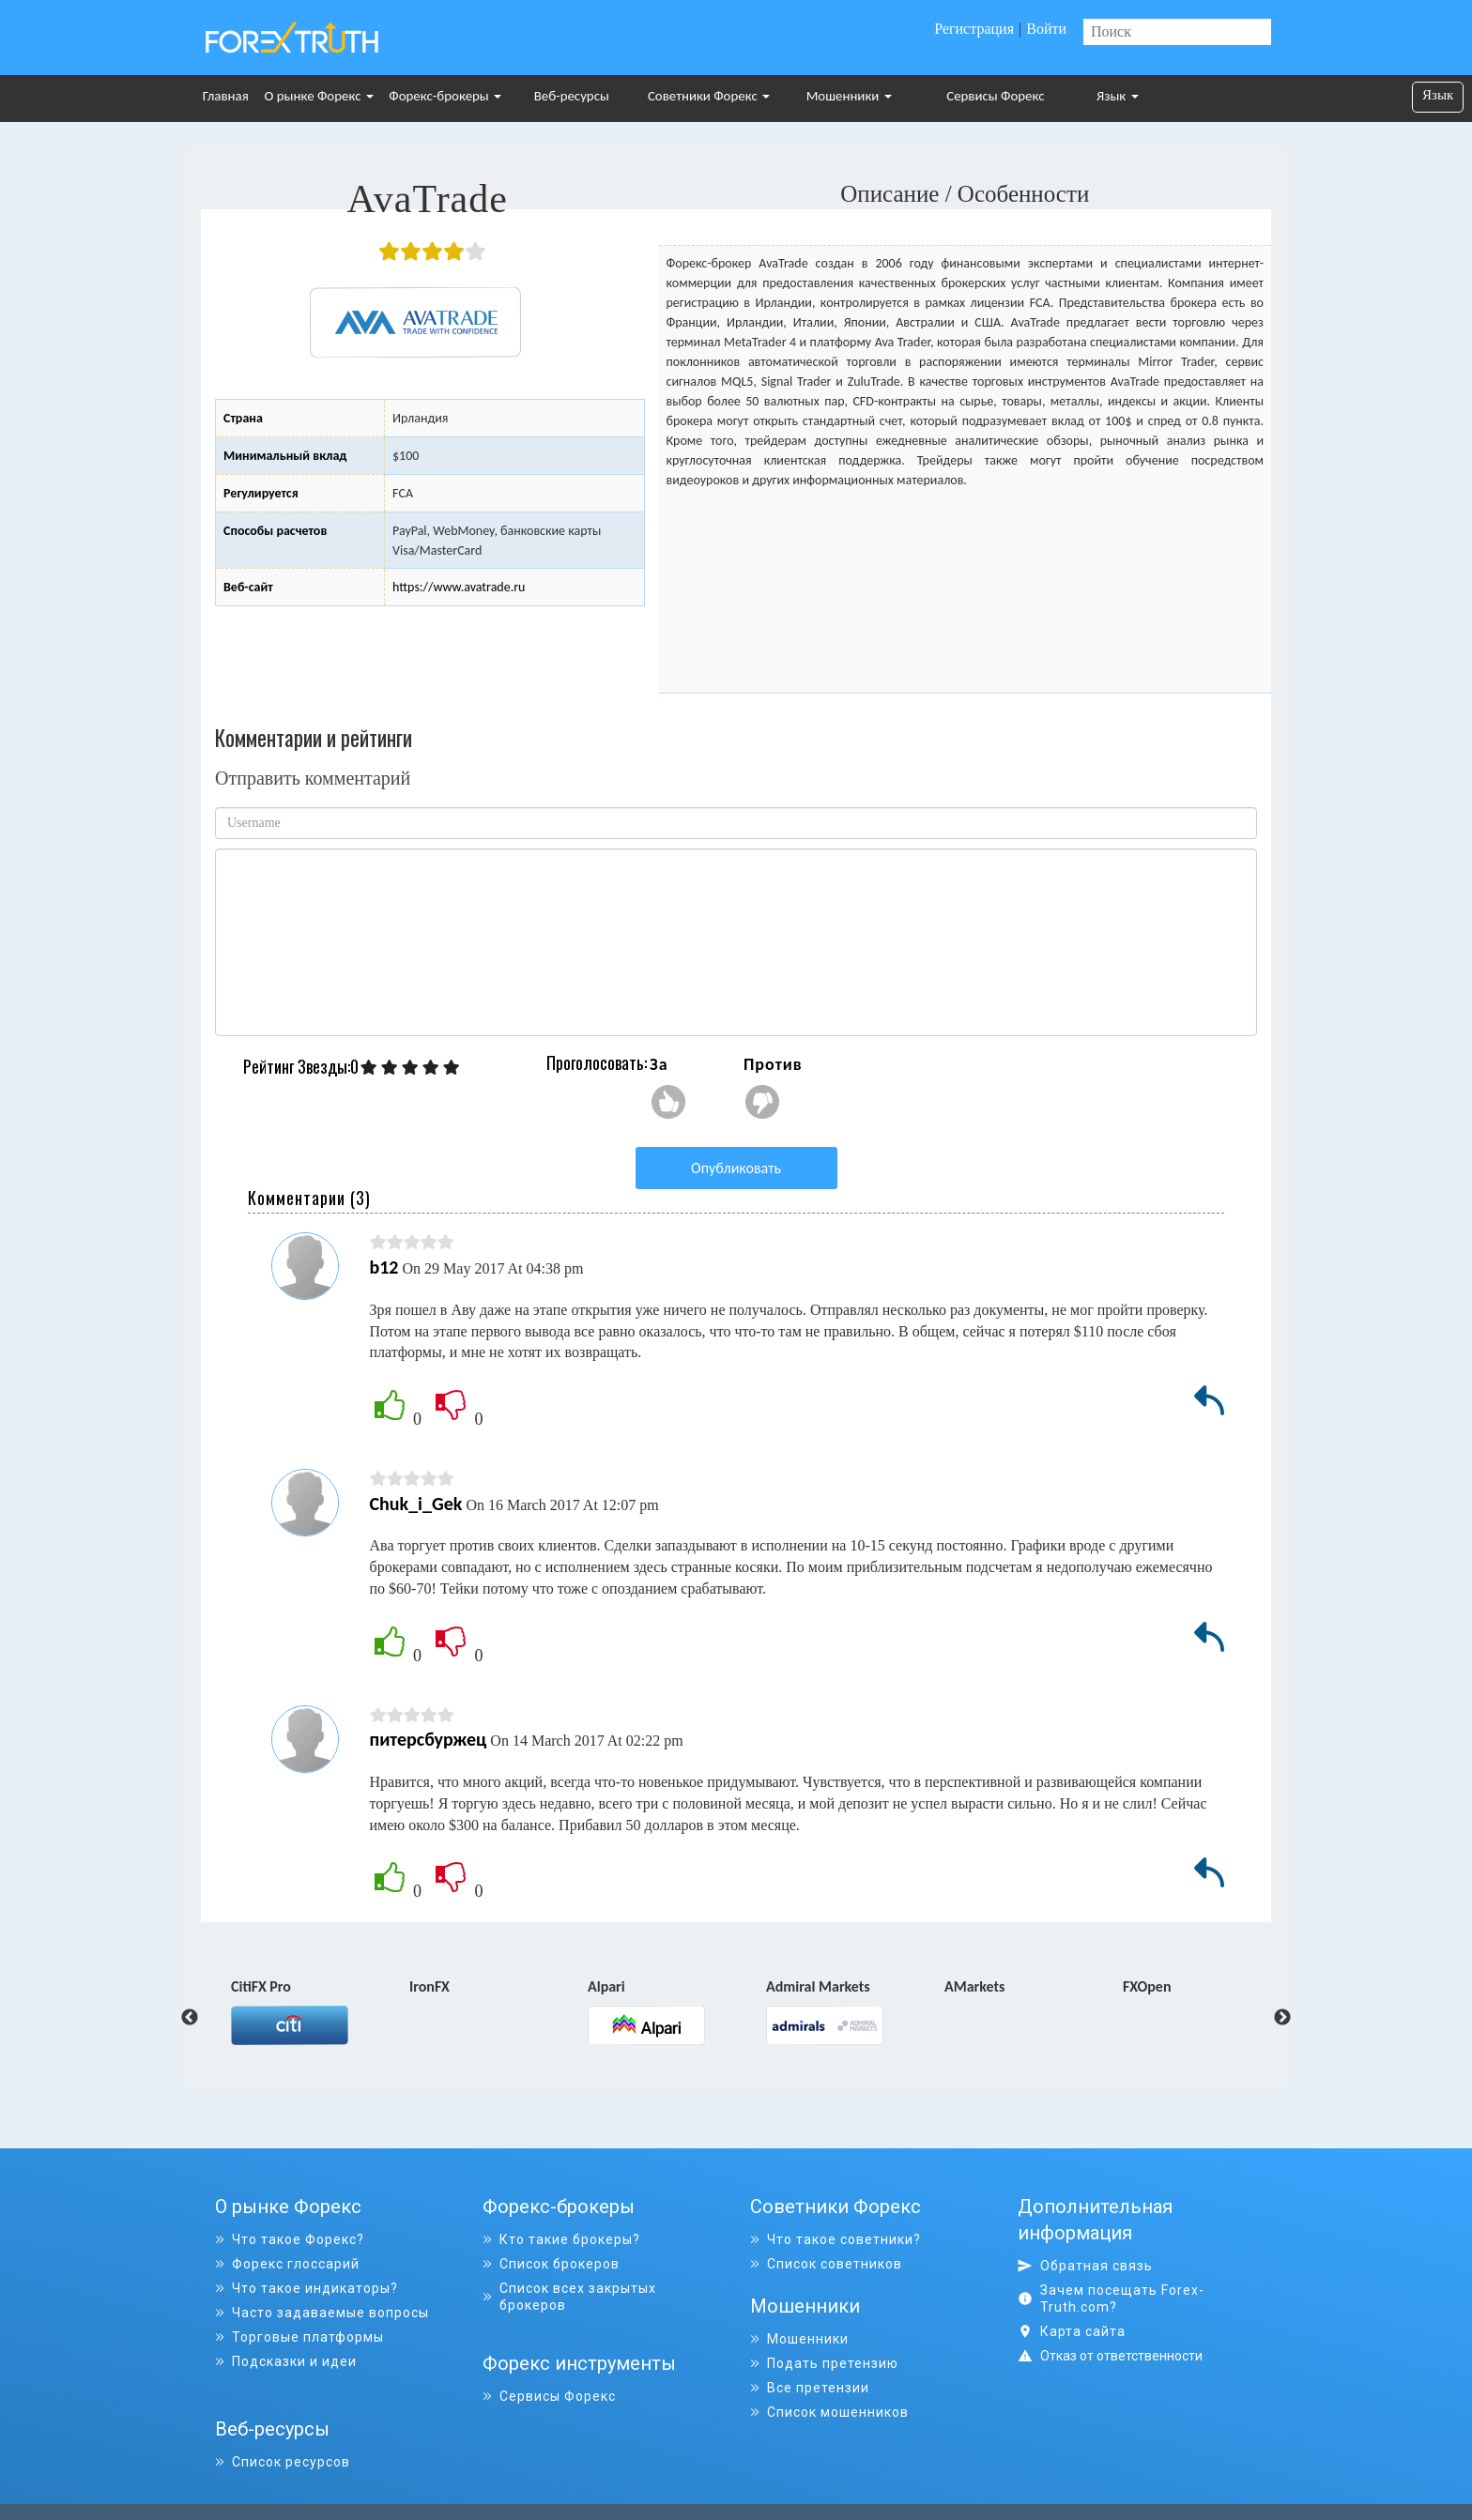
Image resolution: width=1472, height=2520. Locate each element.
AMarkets (974, 1987)
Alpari (606, 1987)
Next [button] (1282, 2017)
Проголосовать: (596, 1062)
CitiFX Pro (261, 1987)
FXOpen (1147, 1987)
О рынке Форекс (319, 95)
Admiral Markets (818, 1987)
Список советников (826, 2263)
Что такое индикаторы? (306, 2288)
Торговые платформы (299, 2336)
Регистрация (974, 29)
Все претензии (809, 2385)
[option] (320, 2011)
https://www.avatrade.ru (458, 587)
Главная (226, 95)
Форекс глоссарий (287, 2263)
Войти (1046, 29)
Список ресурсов (282, 2434)
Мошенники (849, 95)
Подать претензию (824, 2361)
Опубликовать (736, 1168)
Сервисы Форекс (995, 95)
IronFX (429, 1987)
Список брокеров (551, 2263)
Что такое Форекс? (289, 2239)
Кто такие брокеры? (561, 2239)
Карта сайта (1072, 2331)
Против (773, 1064)
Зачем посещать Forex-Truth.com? (1111, 2298)
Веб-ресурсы (571, 95)
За (659, 1064)
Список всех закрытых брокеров (569, 2297)
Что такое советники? (835, 2239)
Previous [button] (189, 2017)
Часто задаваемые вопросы (322, 2312)
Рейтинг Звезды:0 (301, 1066)
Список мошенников (829, 2410)
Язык (1117, 95)
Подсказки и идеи (286, 2361)
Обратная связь (1085, 2265)
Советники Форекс (709, 95)
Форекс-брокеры (445, 95)
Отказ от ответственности (1121, 2355)
